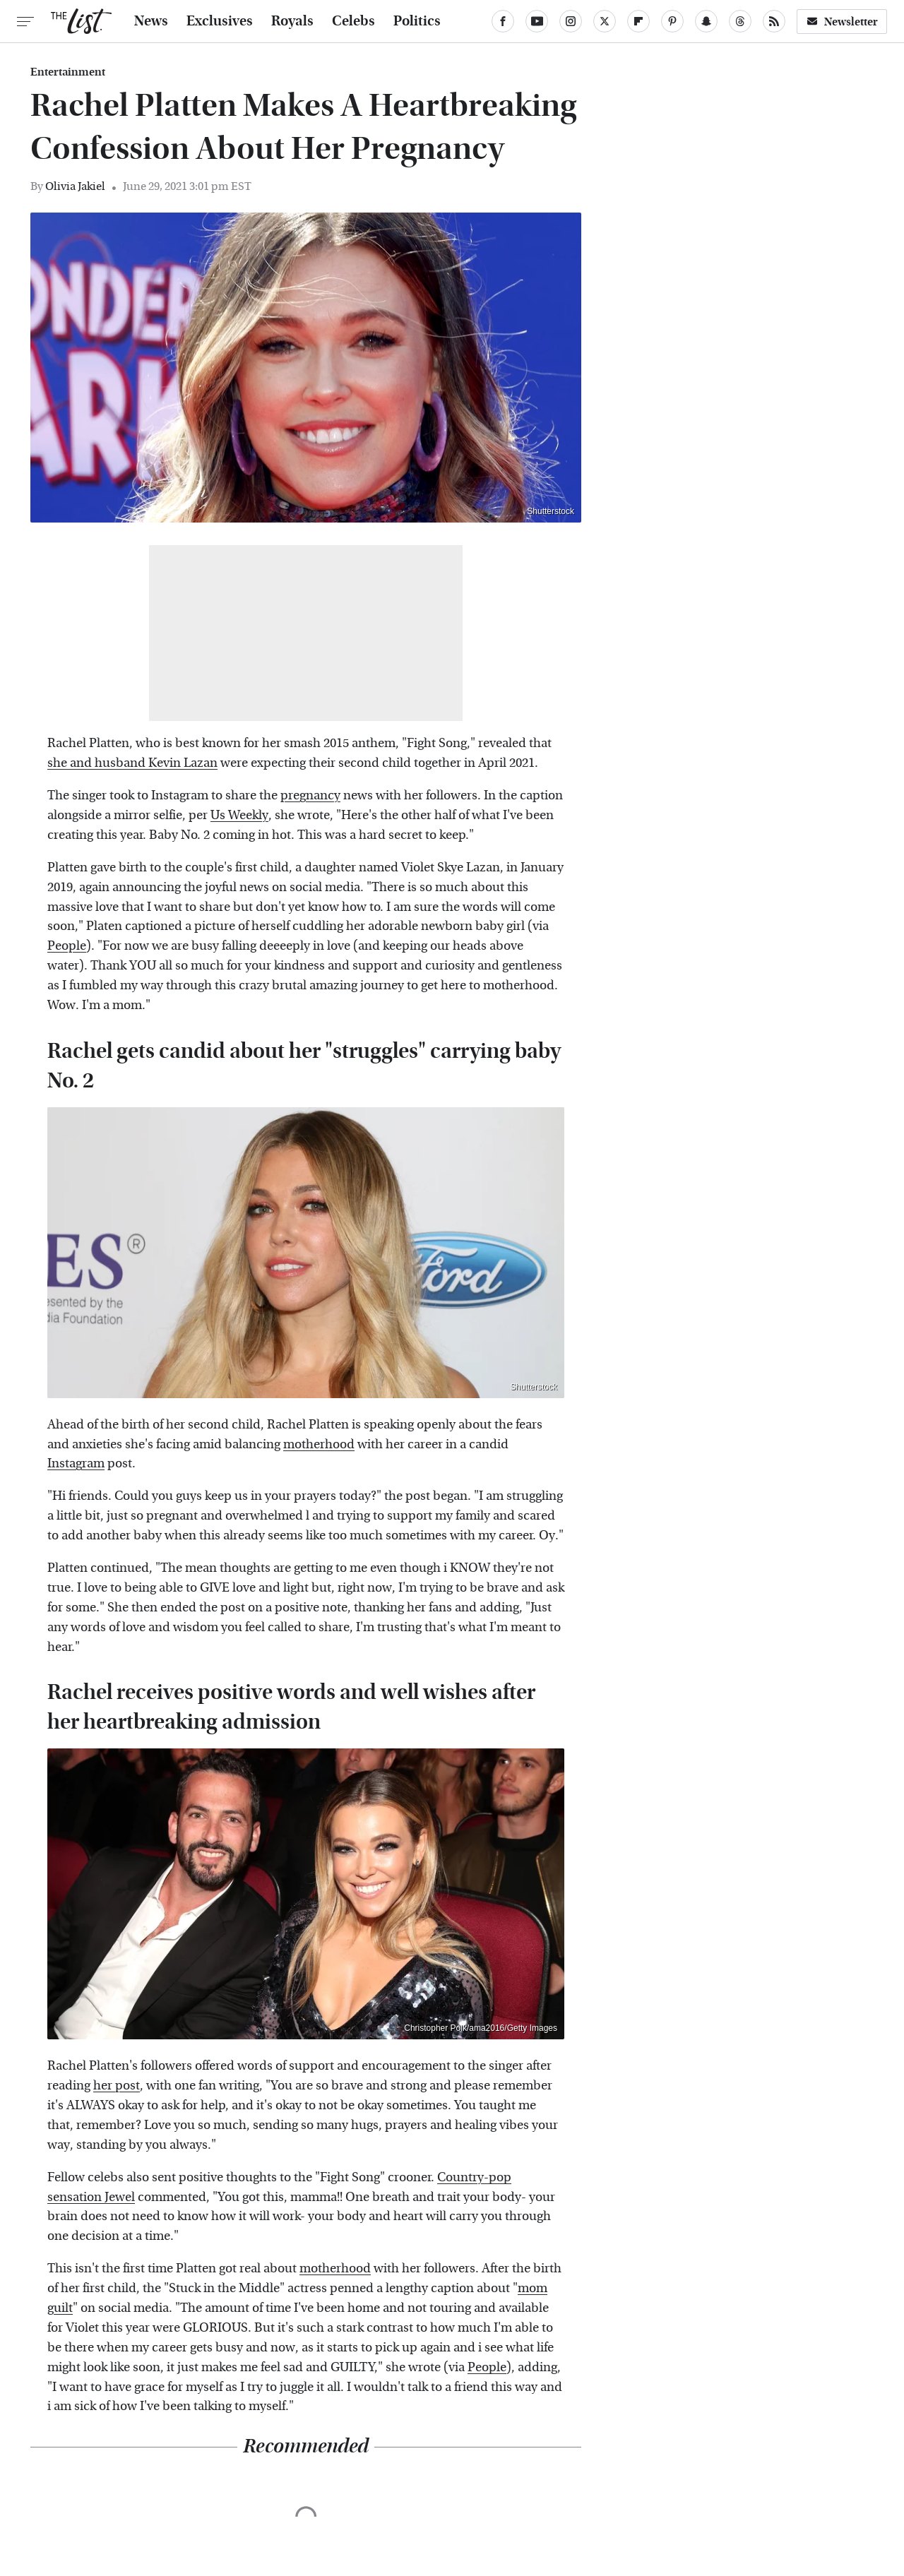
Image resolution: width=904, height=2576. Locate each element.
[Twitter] (604, 21)
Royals (292, 21)
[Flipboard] (638, 21)
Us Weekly (239, 815)
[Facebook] (503, 21)
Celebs (353, 21)
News (151, 21)
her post (116, 2085)
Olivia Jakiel (75, 186)
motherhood (319, 1444)
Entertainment (67, 72)
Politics (417, 21)
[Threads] (740, 21)
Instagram (76, 1463)
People (66, 945)
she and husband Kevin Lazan (132, 763)
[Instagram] (570, 21)
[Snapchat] (706, 21)
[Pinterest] (672, 21)
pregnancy (310, 795)
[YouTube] (536, 21)
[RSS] (774, 21)
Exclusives (219, 21)
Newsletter (842, 21)
